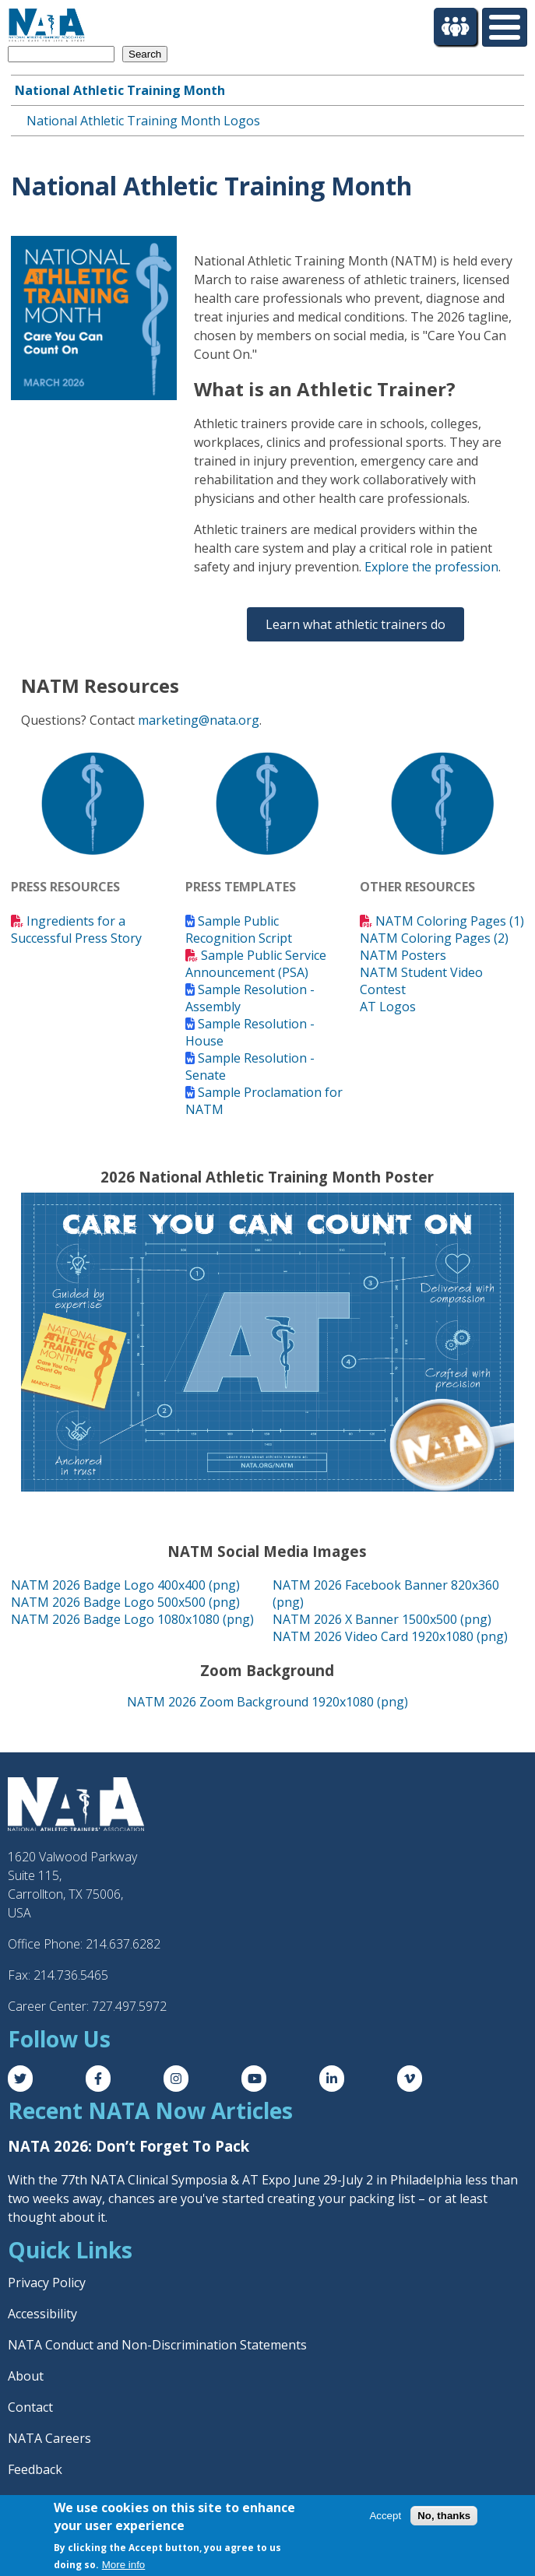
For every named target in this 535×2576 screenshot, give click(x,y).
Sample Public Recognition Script (238, 929)
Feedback (35, 2469)
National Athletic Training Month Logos (143, 120)
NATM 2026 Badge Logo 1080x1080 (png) (132, 1619)
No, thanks (443, 2516)
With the (34, 2179)
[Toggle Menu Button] (504, 27)
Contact (30, 2407)
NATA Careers (49, 2438)
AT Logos (388, 1006)
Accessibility (42, 2313)
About (26, 2375)
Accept (385, 2516)
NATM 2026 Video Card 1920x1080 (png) (390, 1636)
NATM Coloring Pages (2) (434, 938)
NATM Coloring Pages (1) (449, 921)
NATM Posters (403, 955)
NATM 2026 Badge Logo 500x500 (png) (125, 1602)
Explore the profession (431, 566)
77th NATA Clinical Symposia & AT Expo (175, 2179)
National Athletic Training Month (120, 90)
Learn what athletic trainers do (355, 624)
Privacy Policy (47, 2282)
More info (124, 2565)
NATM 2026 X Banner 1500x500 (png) (382, 1619)
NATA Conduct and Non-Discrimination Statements (157, 2344)
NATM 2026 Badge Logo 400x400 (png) (125, 1585)
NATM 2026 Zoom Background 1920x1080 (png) (267, 1701)
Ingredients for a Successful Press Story (76, 929)
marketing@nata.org (198, 720)
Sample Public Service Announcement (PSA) (255, 964)
